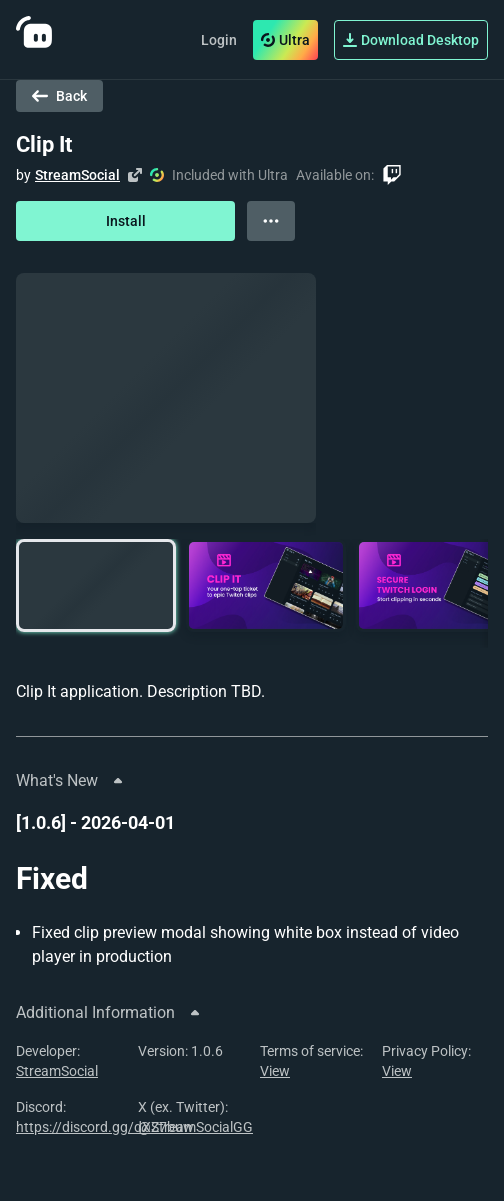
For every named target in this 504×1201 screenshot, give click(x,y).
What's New (71, 780)
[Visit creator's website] (135, 175)
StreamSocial (77, 175)
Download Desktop (411, 40)
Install (126, 221)
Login (219, 40)
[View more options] (271, 221)
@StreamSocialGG (195, 1127)
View (275, 1071)
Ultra (285, 40)
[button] (96, 585)
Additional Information (109, 1012)
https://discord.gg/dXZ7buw (105, 1127)
